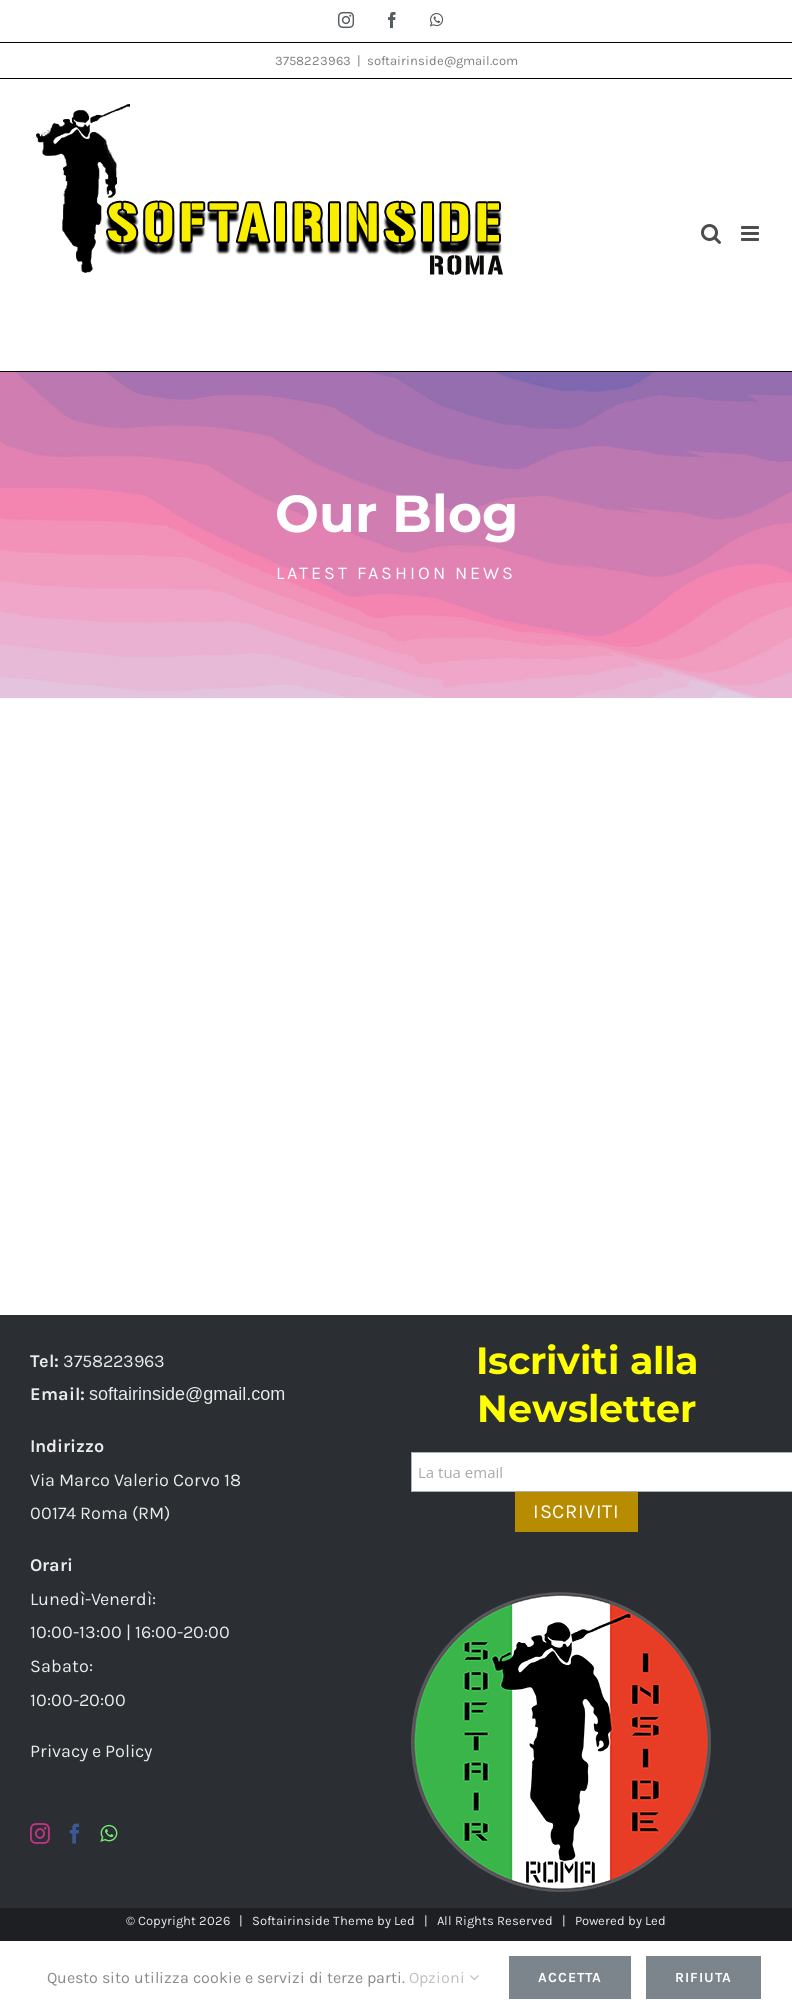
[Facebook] (75, 1834)
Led (404, 1920)
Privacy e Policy (91, 1751)
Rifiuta (703, 1977)
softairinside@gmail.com (442, 60)
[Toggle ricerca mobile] (711, 233)
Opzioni (444, 1977)
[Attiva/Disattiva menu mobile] (751, 233)
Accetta (570, 1977)
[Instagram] (40, 1834)
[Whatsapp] (108, 1834)
